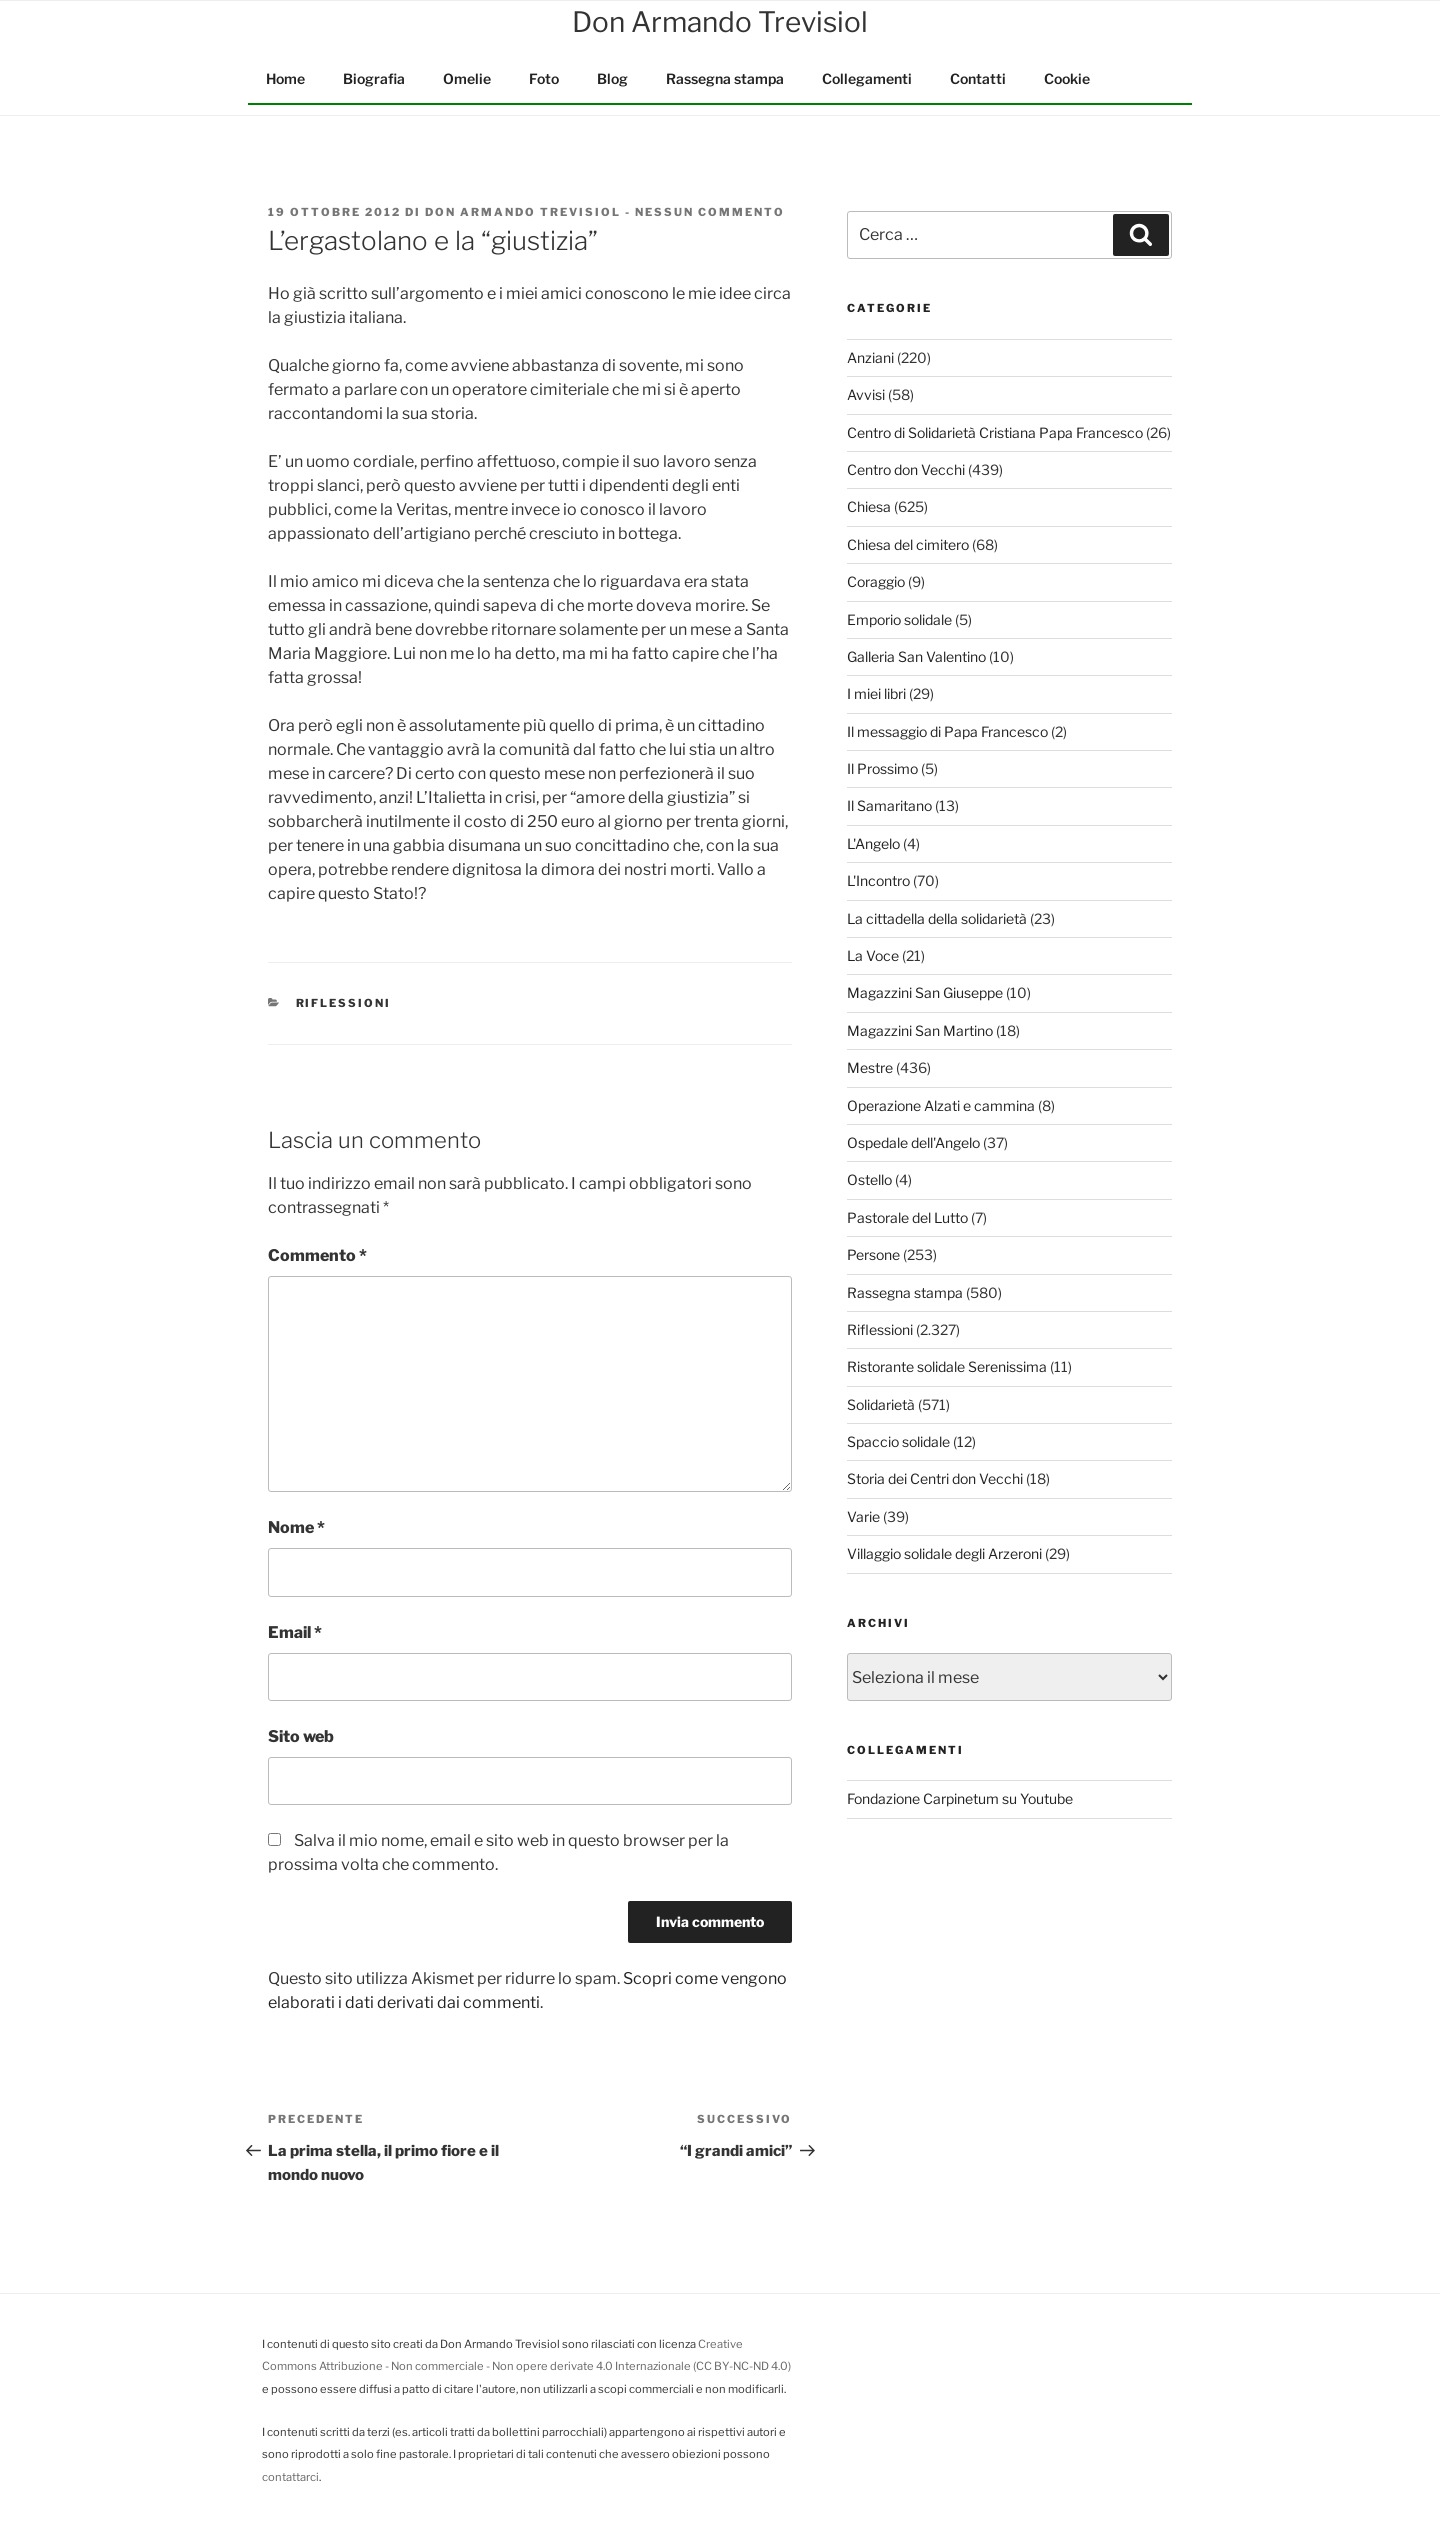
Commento (317, 1255)
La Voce (873, 955)
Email (295, 1632)
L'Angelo (873, 843)
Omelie (467, 78)
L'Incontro (878, 880)
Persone (873, 1254)
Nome (296, 1527)
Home (285, 78)
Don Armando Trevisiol (523, 212)
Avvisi (866, 394)
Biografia (374, 78)
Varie (863, 1516)
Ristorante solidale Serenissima (947, 1366)
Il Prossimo (882, 768)
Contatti (978, 78)
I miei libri (876, 693)
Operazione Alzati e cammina (941, 1105)
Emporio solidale (899, 619)
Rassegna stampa (725, 78)
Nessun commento (710, 212)
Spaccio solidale (898, 1441)
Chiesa (869, 506)
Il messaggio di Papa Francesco (947, 731)
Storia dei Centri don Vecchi (935, 1478)
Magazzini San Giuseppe (925, 992)
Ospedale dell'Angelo (913, 1142)
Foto (544, 78)
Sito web (301, 1736)
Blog (612, 78)
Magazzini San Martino (920, 1030)
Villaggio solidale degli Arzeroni (944, 1553)
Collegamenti (867, 78)
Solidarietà (881, 1404)
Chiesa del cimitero (908, 544)
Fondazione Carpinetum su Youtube (960, 1798)
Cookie (1067, 78)
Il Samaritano (889, 805)
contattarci (290, 2477)
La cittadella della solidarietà (937, 918)
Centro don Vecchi (906, 469)
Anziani (870, 357)
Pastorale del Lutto (907, 1217)
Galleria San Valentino (916, 656)
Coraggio (876, 581)
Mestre (870, 1067)
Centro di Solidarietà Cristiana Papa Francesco (995, 432)
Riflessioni (344, 1003)
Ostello (869, 1179)
